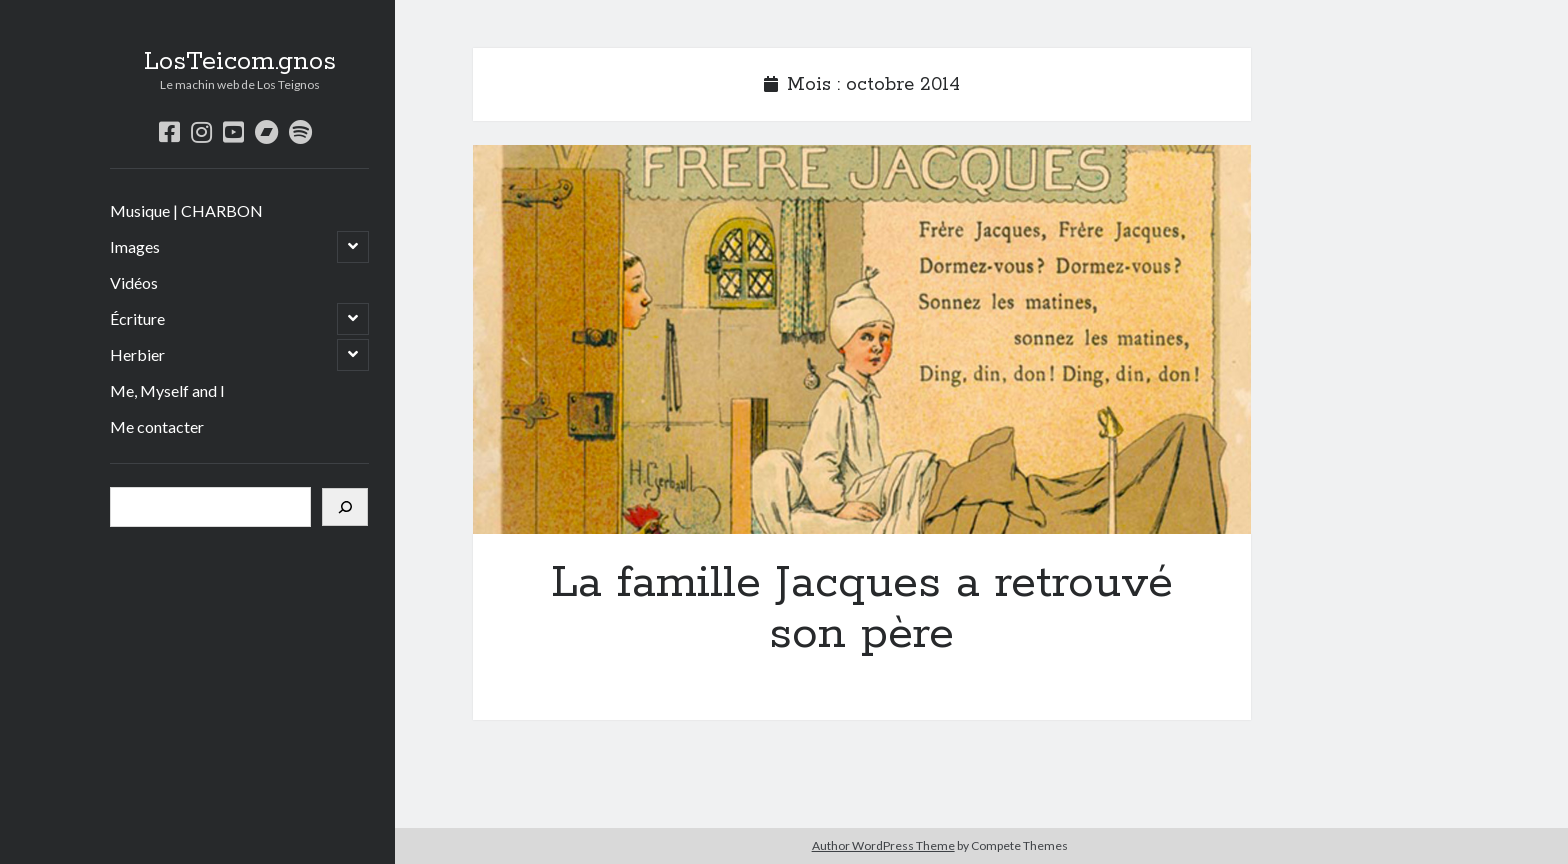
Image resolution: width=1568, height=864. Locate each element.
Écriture (137, 318)
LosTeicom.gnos (240, 62)
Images (135, 246)
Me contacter (157, 426)
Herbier (137, 354)
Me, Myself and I (167, 390)
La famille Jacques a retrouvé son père (862, 339)
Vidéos (134, 282)
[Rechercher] (345, 507)
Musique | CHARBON (186, 210)
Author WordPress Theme (883, 845)
